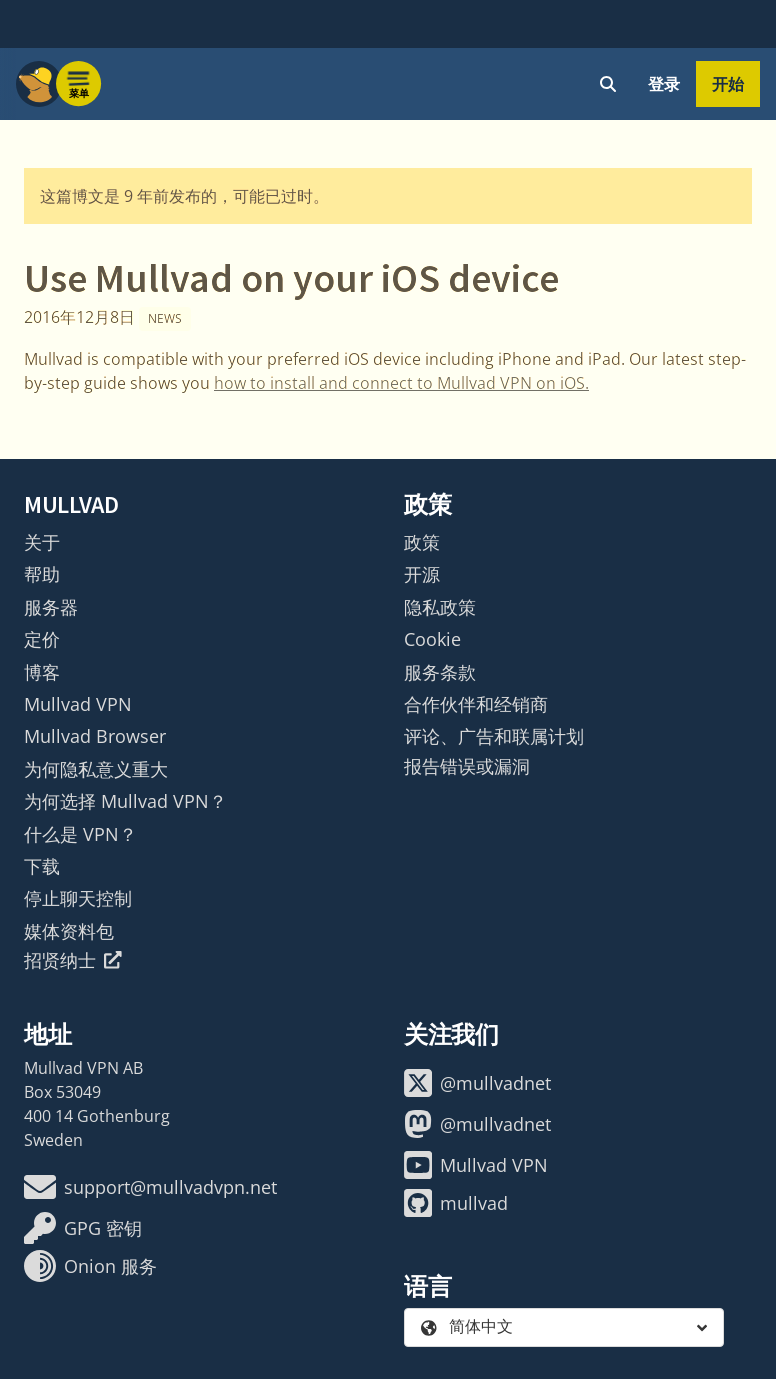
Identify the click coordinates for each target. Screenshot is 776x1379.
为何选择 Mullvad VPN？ (125, 801)
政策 (422, 542)
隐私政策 (440, 607)
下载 (42, 866)
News (165, 318)
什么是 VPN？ (80, 834)
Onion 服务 (90, 1266)
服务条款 (440, 672)
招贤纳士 (73, 960)
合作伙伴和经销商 (476, 704)
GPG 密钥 (83, 1228)
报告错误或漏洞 (467, 766)
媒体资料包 (69, 931)
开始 (728, 84)
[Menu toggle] (79, 84)
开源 (422, 574)
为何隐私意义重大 (96, 769)
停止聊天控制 (78, 898)
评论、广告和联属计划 (494, 736)
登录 (664, 84)
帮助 (42, 574)
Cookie (432, 639)
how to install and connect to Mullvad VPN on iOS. (401, 383)
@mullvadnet (477, 1083)
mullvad (456, 1203)
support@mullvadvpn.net (150, 1187)
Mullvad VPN (78, 704)
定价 (42, 639)
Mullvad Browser (95, 736)
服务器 (51, 607)
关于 (42, 542)
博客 (42, 672)
